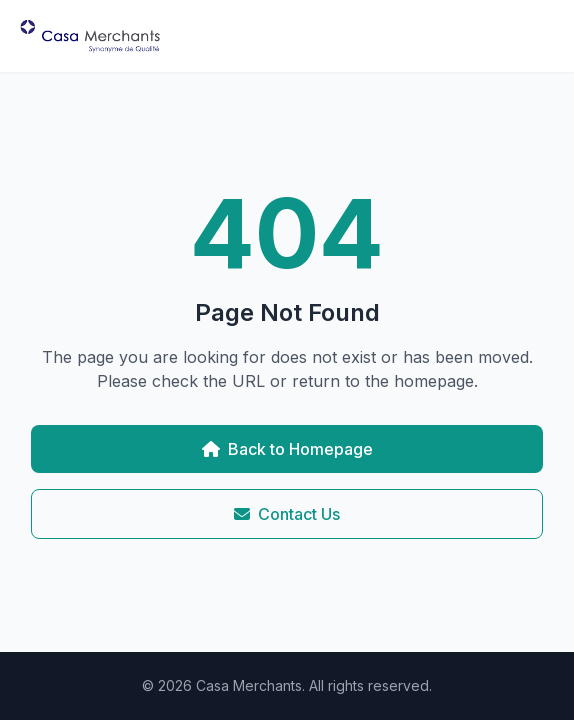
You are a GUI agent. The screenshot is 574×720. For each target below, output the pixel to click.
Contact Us (287, 514)
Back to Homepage (287, 449)
